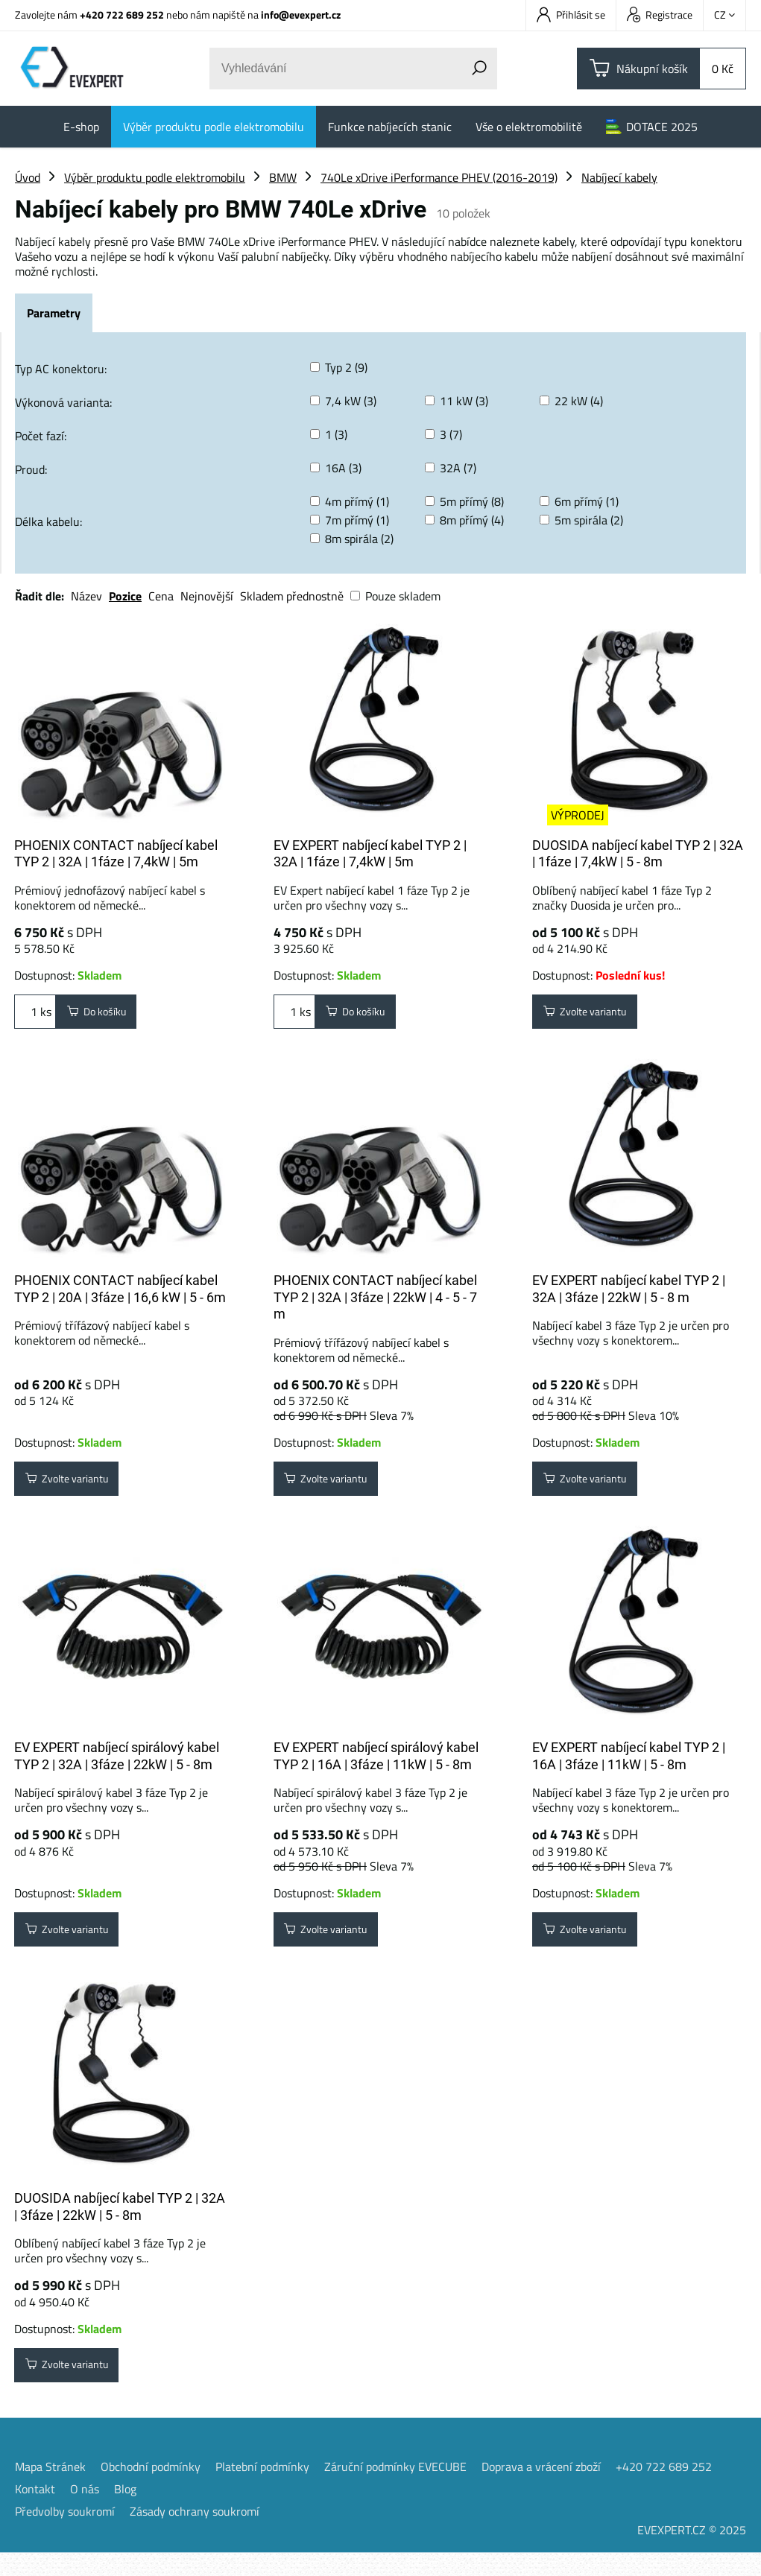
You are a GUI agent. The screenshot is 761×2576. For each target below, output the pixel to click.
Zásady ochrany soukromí (194, 2534)
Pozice (125, 596)
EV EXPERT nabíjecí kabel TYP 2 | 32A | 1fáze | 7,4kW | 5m (370, 853)
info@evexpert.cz (301, 14)
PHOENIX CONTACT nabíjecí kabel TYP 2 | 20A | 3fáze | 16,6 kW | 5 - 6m (120, 1294)
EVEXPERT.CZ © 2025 (691, 2553)
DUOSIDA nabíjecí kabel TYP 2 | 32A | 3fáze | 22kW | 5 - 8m (119, 2224)
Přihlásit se (571, 14)
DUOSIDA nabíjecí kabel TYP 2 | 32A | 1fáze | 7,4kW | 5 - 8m (637, 853)
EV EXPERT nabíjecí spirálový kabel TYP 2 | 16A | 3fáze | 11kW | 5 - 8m (376, 1767)
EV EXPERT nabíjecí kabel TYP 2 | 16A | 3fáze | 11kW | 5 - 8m (628, 1767)
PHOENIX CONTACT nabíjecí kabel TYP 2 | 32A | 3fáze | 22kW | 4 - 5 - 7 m (375, 1302)
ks (35, 1015)
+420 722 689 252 (122, 14)
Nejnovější (206, 596)
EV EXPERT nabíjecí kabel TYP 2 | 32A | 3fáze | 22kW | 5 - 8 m (628, 1294)
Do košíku (103, 1015)
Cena (161, 596)
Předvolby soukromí (65, 2534)
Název (86, 596)
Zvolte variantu (593, 1015)
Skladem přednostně (292, 596)
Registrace (659, 14)
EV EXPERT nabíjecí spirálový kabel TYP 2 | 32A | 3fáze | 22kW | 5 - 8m (116, 1767)
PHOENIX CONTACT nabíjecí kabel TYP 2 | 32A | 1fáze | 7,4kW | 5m (116, 853)
